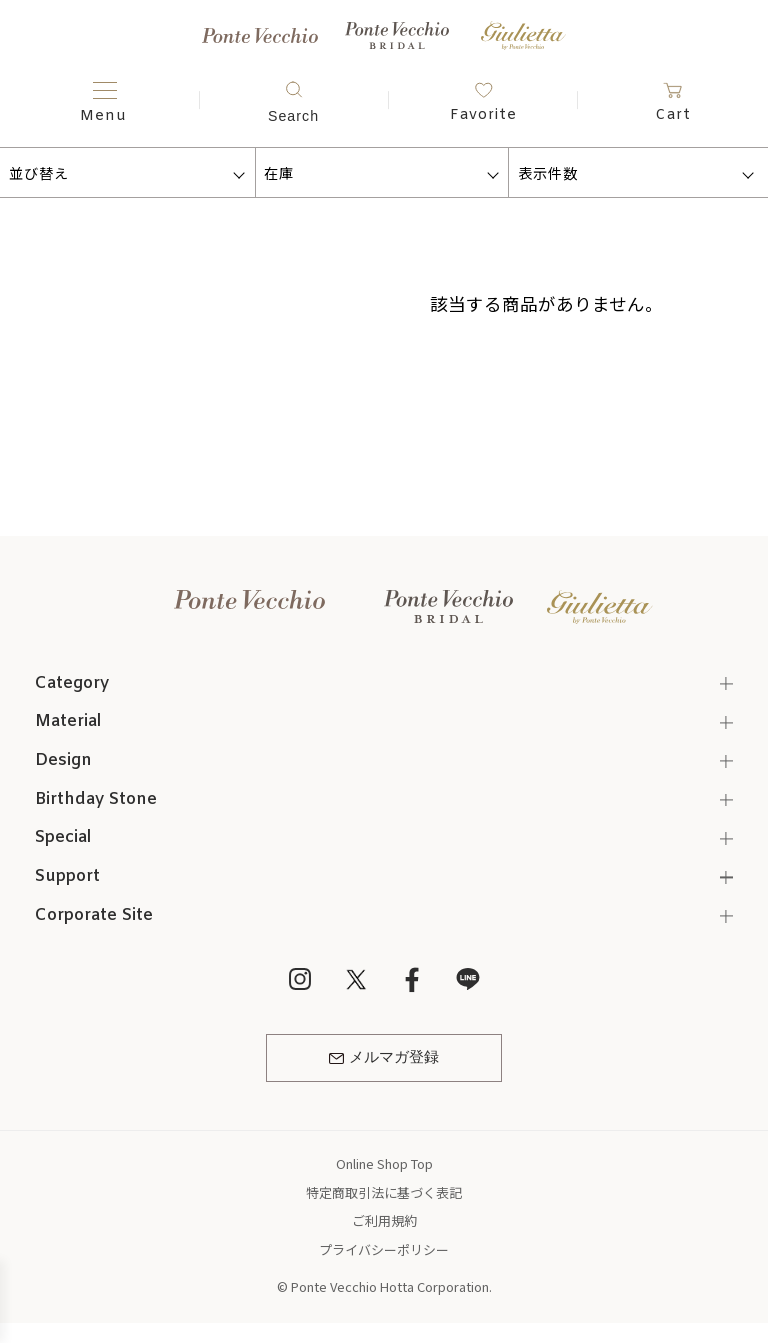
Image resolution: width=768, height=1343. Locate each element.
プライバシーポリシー (384, 1249)
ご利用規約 (384, 1220)
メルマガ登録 (383, 1058)
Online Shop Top (384, 1163)
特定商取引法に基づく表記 (384, 1192)
